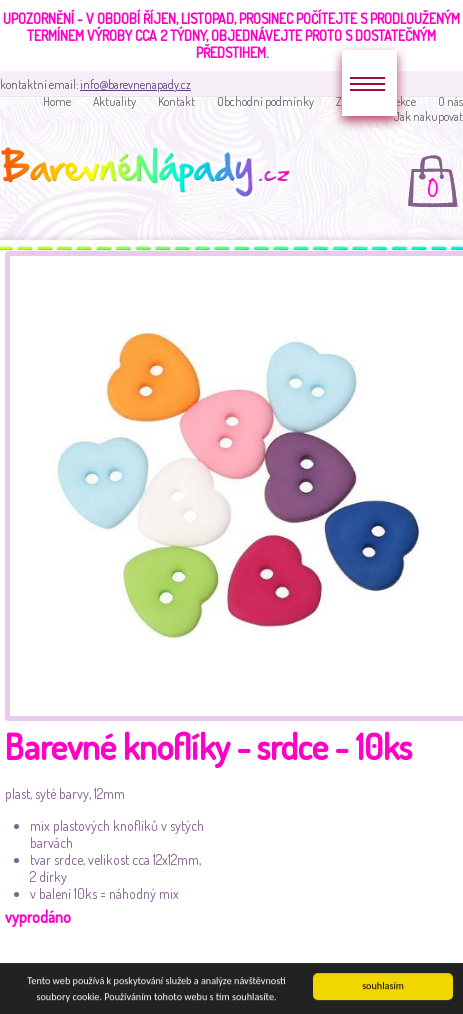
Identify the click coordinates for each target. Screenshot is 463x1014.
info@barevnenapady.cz (135, 84)
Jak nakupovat (428, 116)
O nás (450, 101)
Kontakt (176, 101)
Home (57, 101)
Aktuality (114, 101)
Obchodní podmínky (265, 101)
